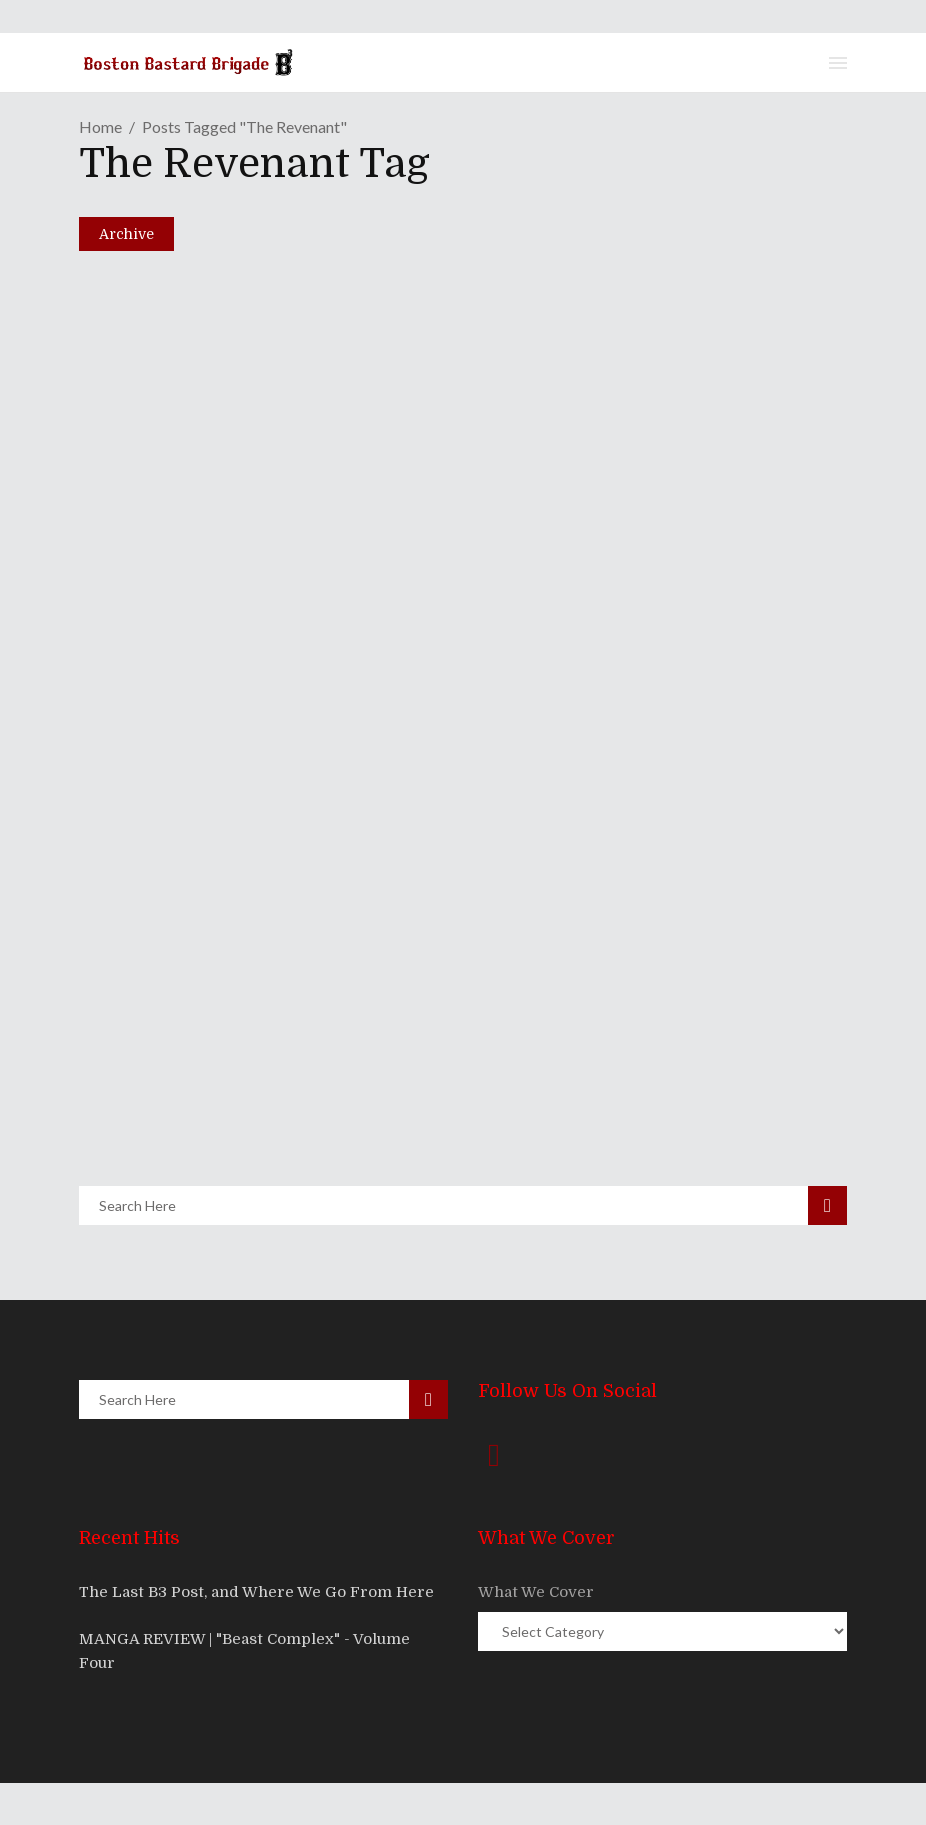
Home (100, 126)
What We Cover (536, 1592)
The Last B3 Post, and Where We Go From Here (256, 1592)
